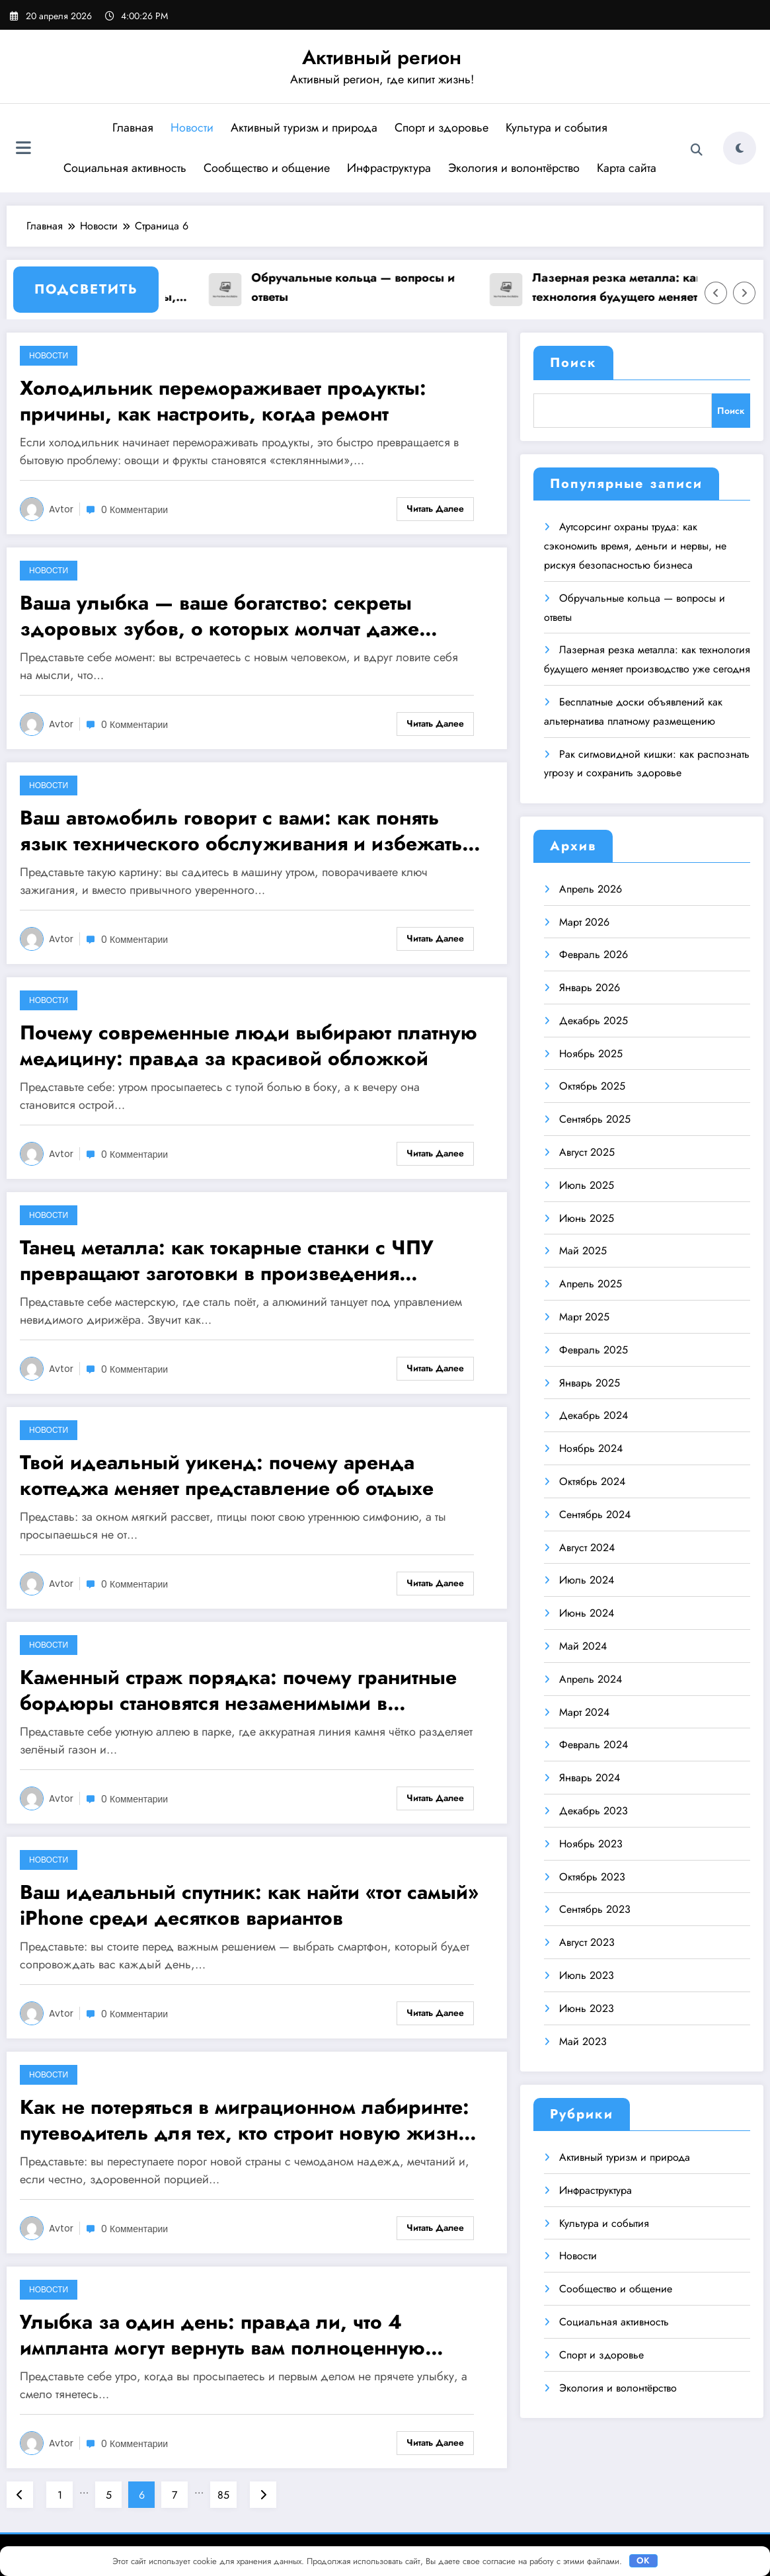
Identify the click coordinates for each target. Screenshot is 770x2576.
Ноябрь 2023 (591, 1843)
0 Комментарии (134, 509)
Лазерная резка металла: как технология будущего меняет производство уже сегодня (630, 288)
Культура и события (556, 127)
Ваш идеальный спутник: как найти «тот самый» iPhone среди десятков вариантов (249, 1905)
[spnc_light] (739, 148)
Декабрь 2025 (593, 1020)
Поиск (573, 362)
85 (223, 2495)
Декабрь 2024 (593, 1415)
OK (643, 2560)
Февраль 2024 (593, 1744)
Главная (132, 127)
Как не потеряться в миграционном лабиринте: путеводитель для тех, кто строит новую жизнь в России (252, 2120)
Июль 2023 (586, 1975)
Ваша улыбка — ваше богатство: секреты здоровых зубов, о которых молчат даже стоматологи (219, 615)
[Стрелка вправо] (744, 292)
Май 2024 (583, 1646)
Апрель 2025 (590, 1283)
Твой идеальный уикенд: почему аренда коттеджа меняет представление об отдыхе (227, 1475)
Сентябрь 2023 (595, 1909)
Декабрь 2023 (593, 1810)
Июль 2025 (586, 1185)
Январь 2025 (589, 1382)
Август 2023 (587, 1942)
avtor (61, 509)
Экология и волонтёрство (514, 168)
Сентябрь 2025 (595, 1119)
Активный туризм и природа (304, 127)
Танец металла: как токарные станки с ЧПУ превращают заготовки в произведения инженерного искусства (227, 1260)
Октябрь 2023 (592, 1876)
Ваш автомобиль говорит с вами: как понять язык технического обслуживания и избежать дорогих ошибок (241, 830)
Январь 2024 (589, 1777)
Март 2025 (584, 1316)
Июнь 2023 (586, 2008)
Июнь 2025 (586, 1218)
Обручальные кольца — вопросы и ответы (365, 287)
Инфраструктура (389, 168)
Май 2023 (583, 2041)
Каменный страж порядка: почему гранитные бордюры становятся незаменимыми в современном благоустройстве (238, 1690)
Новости (192, 127)
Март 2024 (584, 1712)
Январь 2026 (589, 987)
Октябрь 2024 (592, 1481)
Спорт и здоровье (441, 127)
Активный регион (381, 57)
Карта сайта (626, 168)
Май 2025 (583, 1250)
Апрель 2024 (590, 1679)
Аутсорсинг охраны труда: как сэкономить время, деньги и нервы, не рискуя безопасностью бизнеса (635, 546)
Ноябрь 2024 (591, 1448)
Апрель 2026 (590, 889)
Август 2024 (587, 1547)
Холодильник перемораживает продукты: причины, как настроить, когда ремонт (223, 400)
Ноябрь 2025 (591, 1053)
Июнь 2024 (586, 1613)
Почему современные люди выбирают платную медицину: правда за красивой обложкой (248, 1045)
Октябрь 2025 (592, 1086)
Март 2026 (584, 922)
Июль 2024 (586, 1580)
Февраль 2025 (593, 1349)
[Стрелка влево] (715, 292)
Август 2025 (587, 1152)
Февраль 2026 (593, 954)
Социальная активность (124, 168)
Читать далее (435, 508)
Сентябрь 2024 (595, 1514)
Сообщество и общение (267, 168)
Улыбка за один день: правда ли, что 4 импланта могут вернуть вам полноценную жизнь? (222, 2334)
